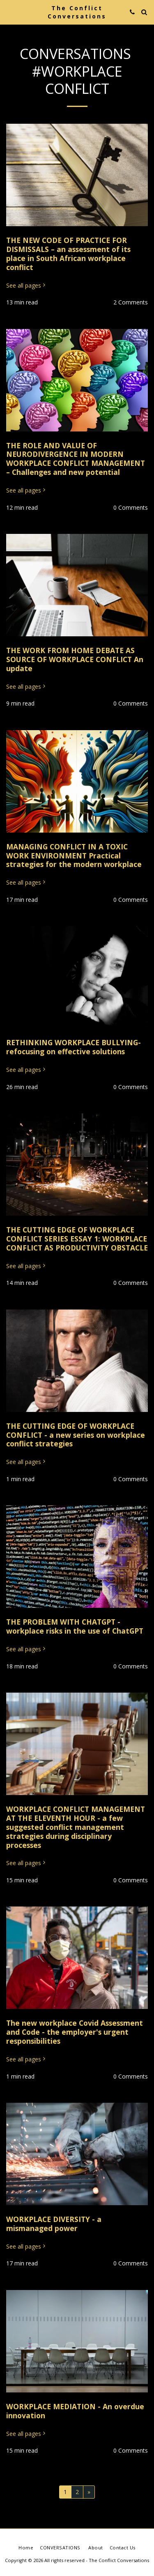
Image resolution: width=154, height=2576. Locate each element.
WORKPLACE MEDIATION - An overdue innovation (75, 2410)
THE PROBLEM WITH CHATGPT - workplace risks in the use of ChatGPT (74, 1626)
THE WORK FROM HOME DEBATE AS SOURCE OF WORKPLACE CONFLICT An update (74, 659)
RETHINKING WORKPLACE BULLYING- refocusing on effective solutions (73, 1046)
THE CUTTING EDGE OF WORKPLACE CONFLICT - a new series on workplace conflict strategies (75, 1435)
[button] (9, 11)
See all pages (26, 285)
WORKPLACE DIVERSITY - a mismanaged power (53, 2223)
